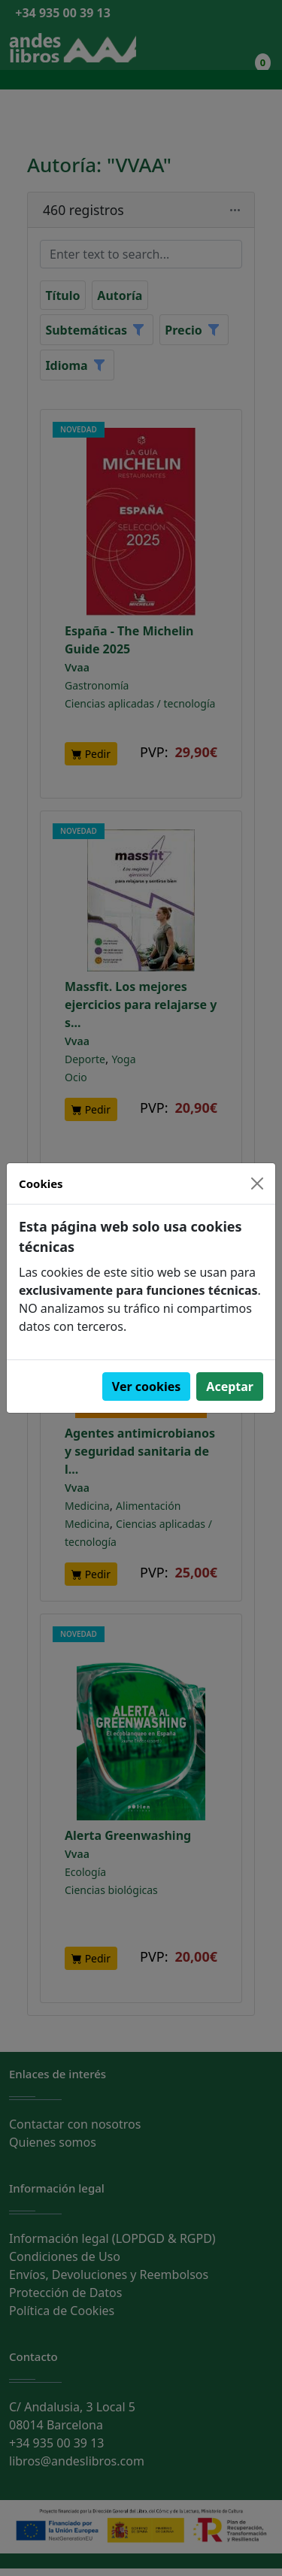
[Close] (257, 1183)
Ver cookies (146, 1386)
